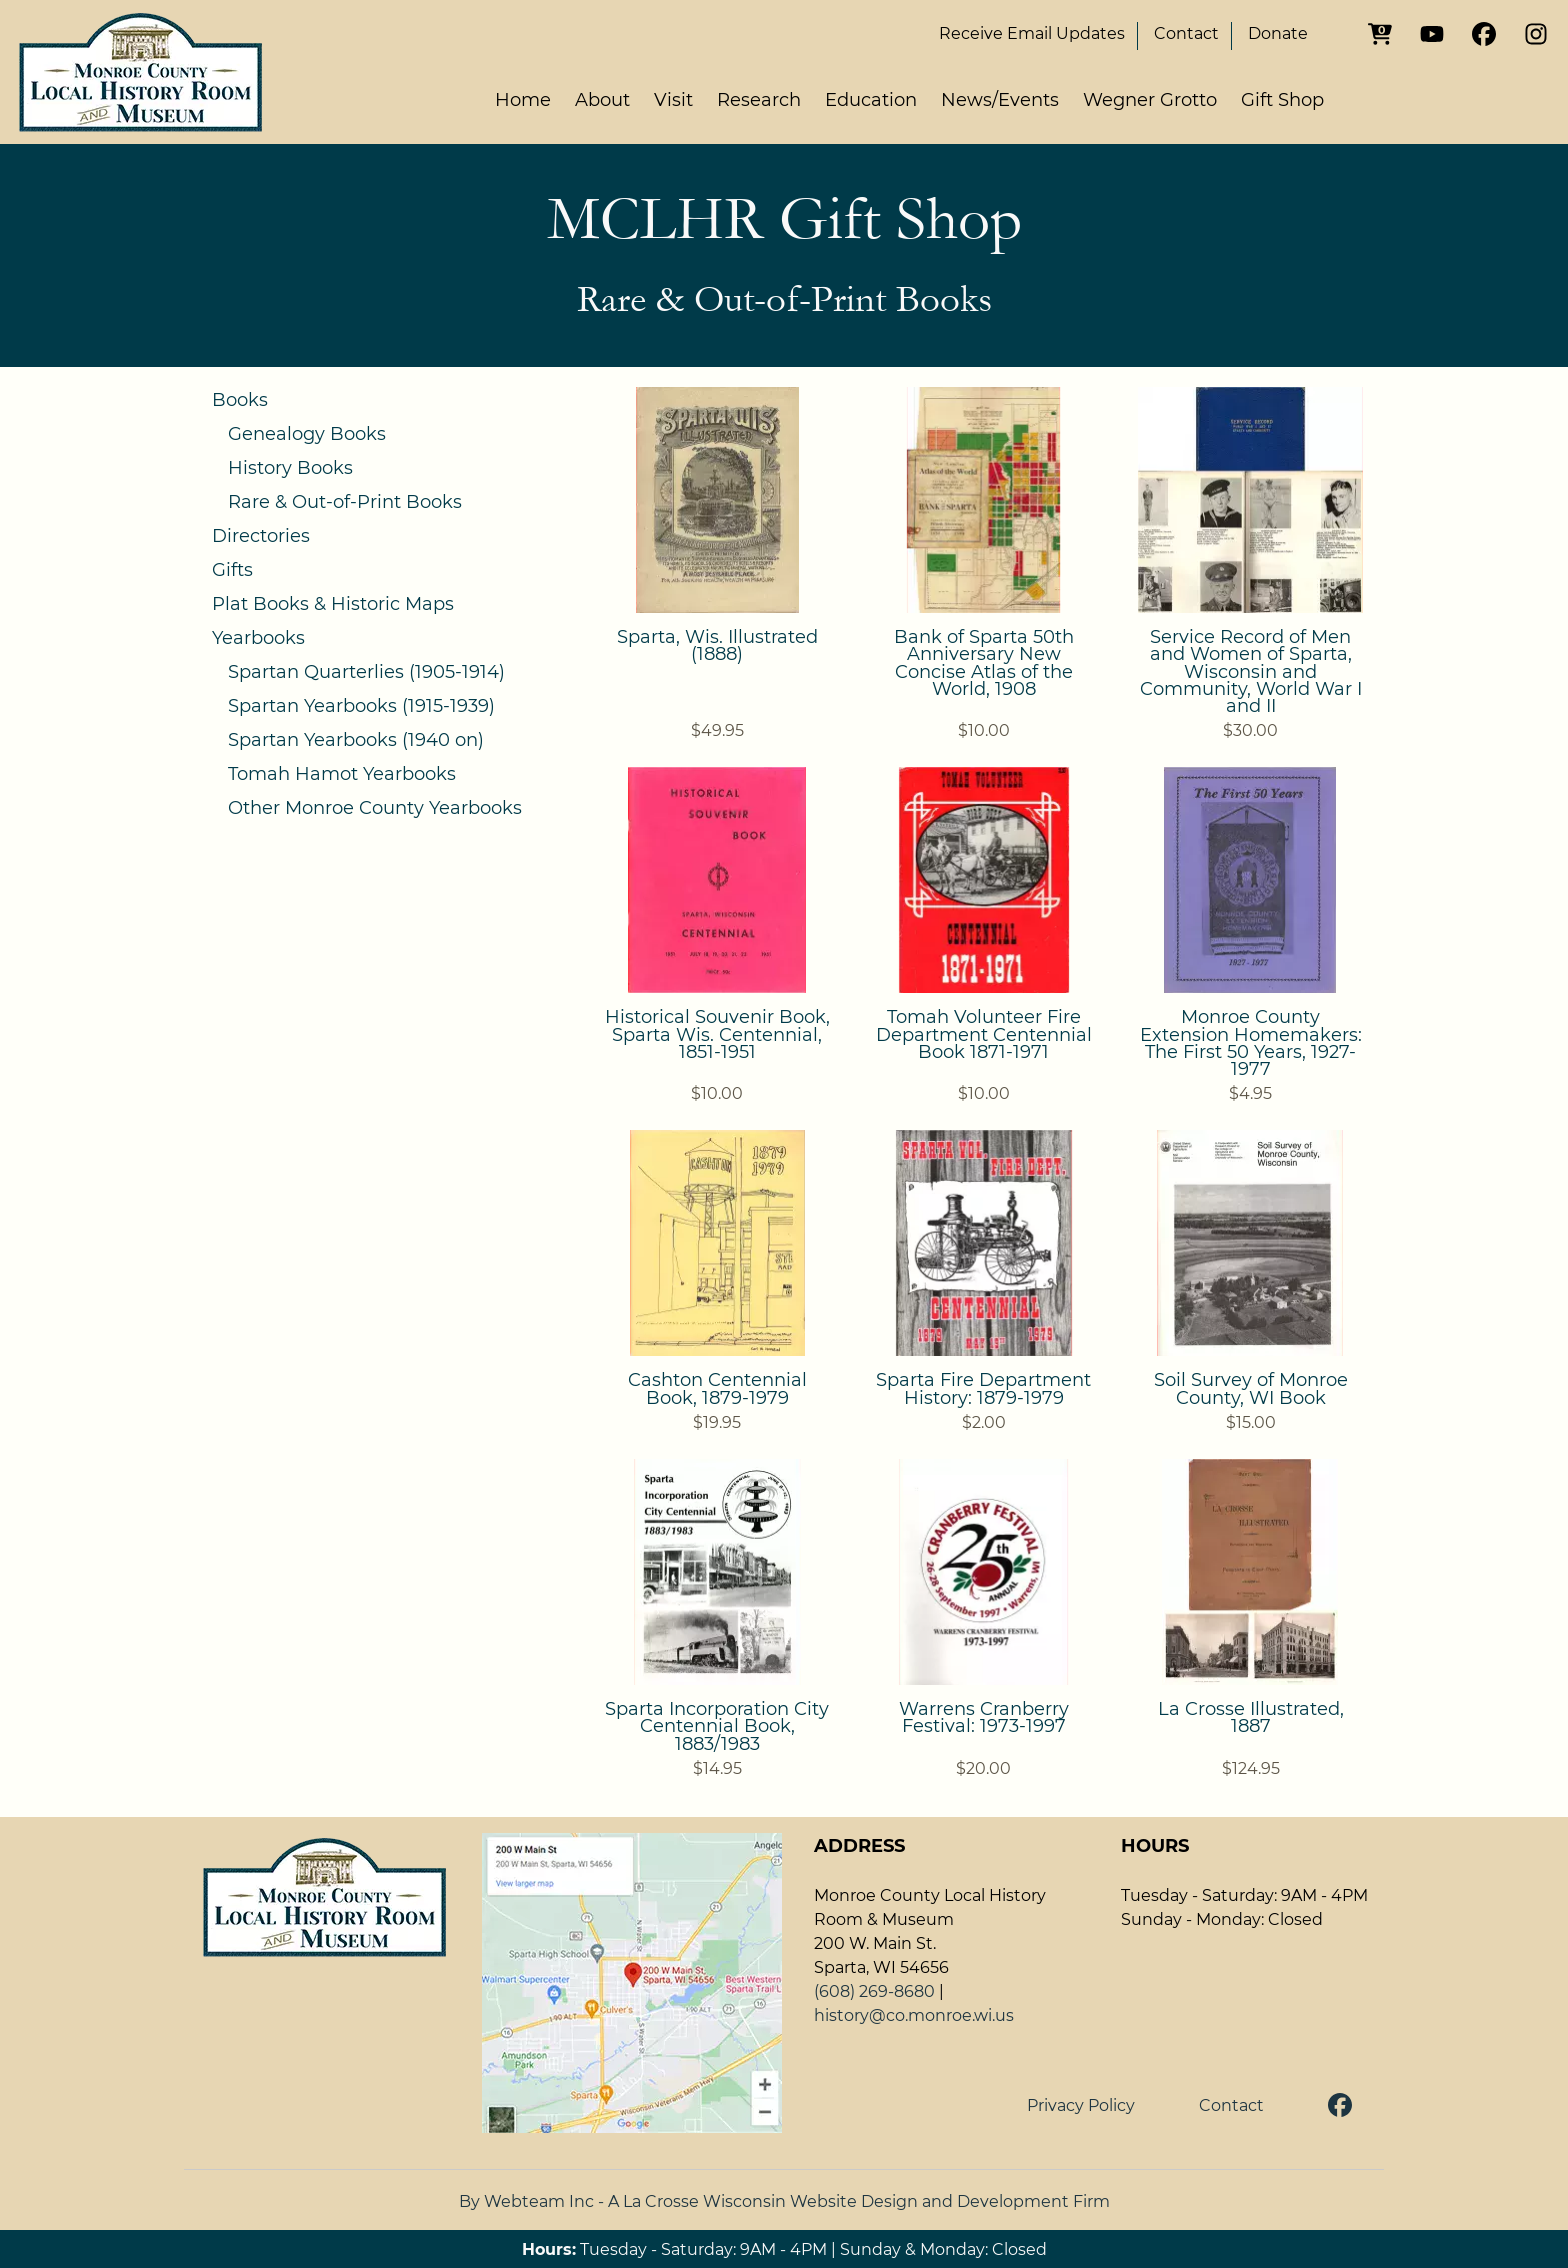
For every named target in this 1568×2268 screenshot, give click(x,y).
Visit (673, 100)
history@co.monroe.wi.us (914, 2015)
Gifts (232, 570)
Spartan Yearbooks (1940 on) (356, 740)
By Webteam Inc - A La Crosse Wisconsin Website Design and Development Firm (784, 2201)
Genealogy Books (307, 434)
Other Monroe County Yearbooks (375, 808)
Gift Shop (1282, 100)
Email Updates (1032, 34)
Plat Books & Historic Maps (333, 604)
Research (759, 100)
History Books (290, 468)
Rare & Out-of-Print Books (345, 502)
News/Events (1000, 100)
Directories (261, 536)
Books (240, 400)
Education (871, 100)
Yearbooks (258, 638)
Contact (1186, 34)
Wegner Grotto (1150, 100)
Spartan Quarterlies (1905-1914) (366, 672)
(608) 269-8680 (874, 1991)
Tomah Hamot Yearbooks (342, 774)
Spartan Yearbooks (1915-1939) (361, 706)
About (602, 100)
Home (523, 100)
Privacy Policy (1081, 2105)
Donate (1278, 34)
